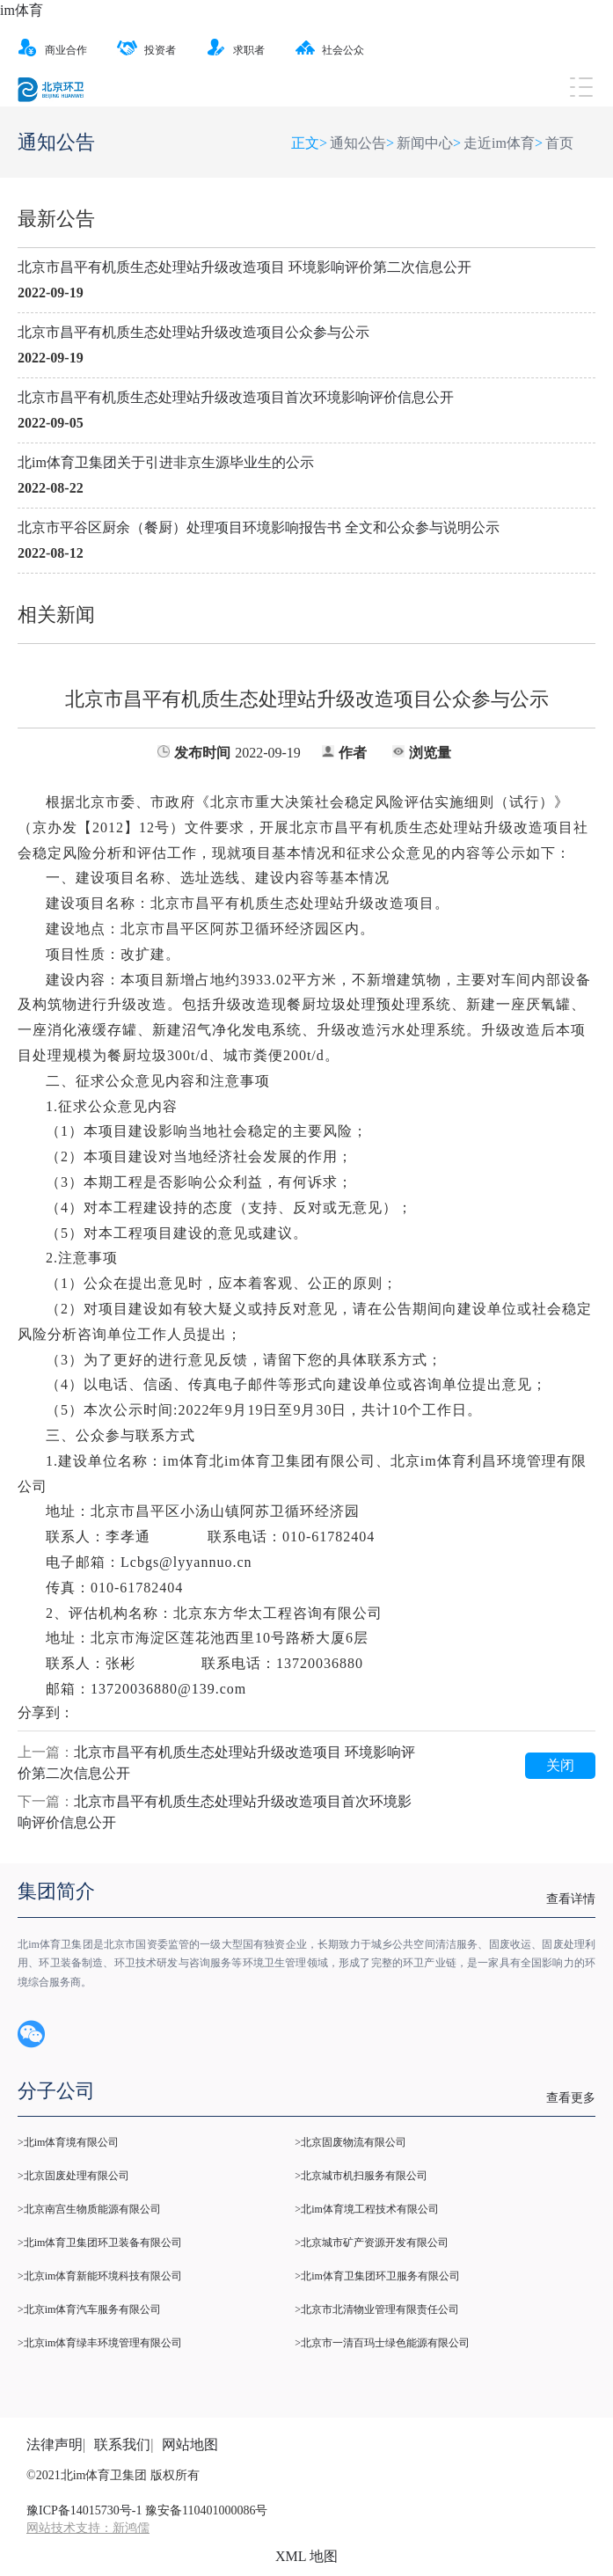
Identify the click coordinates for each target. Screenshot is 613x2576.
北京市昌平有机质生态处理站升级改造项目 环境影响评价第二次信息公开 (244, 267)
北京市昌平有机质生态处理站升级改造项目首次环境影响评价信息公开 (236, 397)
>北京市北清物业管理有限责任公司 (377, 2309)
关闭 (560, 1765)
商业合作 (52, 50)
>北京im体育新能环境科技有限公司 (100, 2276)
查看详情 (570, 1899)
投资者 (146, 50)
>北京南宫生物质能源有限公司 (89, 2209)
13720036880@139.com (168, 1688)
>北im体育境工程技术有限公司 (366, 2209)
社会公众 (329, 50)
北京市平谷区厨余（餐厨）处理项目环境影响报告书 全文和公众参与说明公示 (259, 527)
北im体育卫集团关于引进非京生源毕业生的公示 (166, 462)
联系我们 (122, 2444)
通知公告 (358, 142)
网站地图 (190, 2444)
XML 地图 (306, 2556)
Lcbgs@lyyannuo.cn (186, 1562)
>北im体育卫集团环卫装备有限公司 (100, 2242)
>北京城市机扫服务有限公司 (361, 2176)
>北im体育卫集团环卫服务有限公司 (377, 2276)
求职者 (235, 50)
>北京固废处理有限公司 (73, 2176)
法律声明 (54, 2444)
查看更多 (570, 2097)
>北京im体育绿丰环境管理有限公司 (100, 2343)
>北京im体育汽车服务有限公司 (89, 2309)
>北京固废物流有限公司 (350, 2142)
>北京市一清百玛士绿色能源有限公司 (382, 2343)
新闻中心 (425, 142)
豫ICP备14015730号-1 (84, 2510)
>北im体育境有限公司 (68, 2142)
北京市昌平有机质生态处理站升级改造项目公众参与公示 (193, 332)
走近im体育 (499, 142)
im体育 (21, 10)
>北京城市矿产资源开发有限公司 (372, 2242)
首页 (559, 142)
